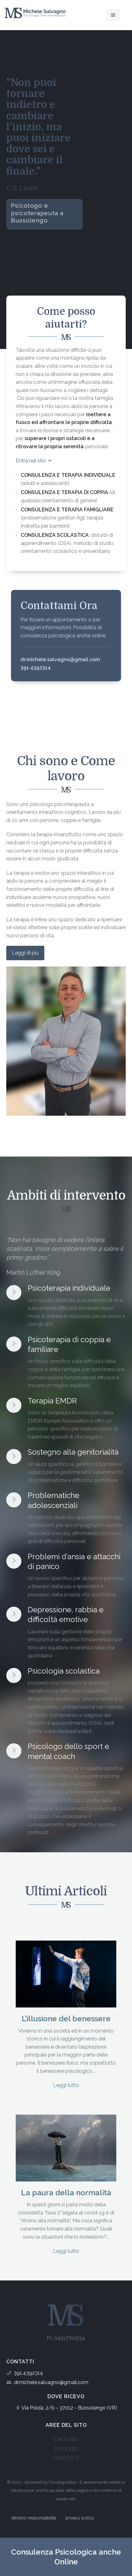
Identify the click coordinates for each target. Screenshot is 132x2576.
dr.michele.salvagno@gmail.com (51, 2382)
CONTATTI (66, 2458)
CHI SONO (66, 2440)
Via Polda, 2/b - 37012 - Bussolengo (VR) (69, 2408)
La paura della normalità (66, 2192)
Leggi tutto (66, 2085)
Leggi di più (25, 953)
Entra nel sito (34, 461)
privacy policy (79, 2517)
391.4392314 (28, 2373)
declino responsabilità (33, 2517)
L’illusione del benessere (66, 2018)
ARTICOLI (66, 2449)
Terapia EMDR (52, 1400)
